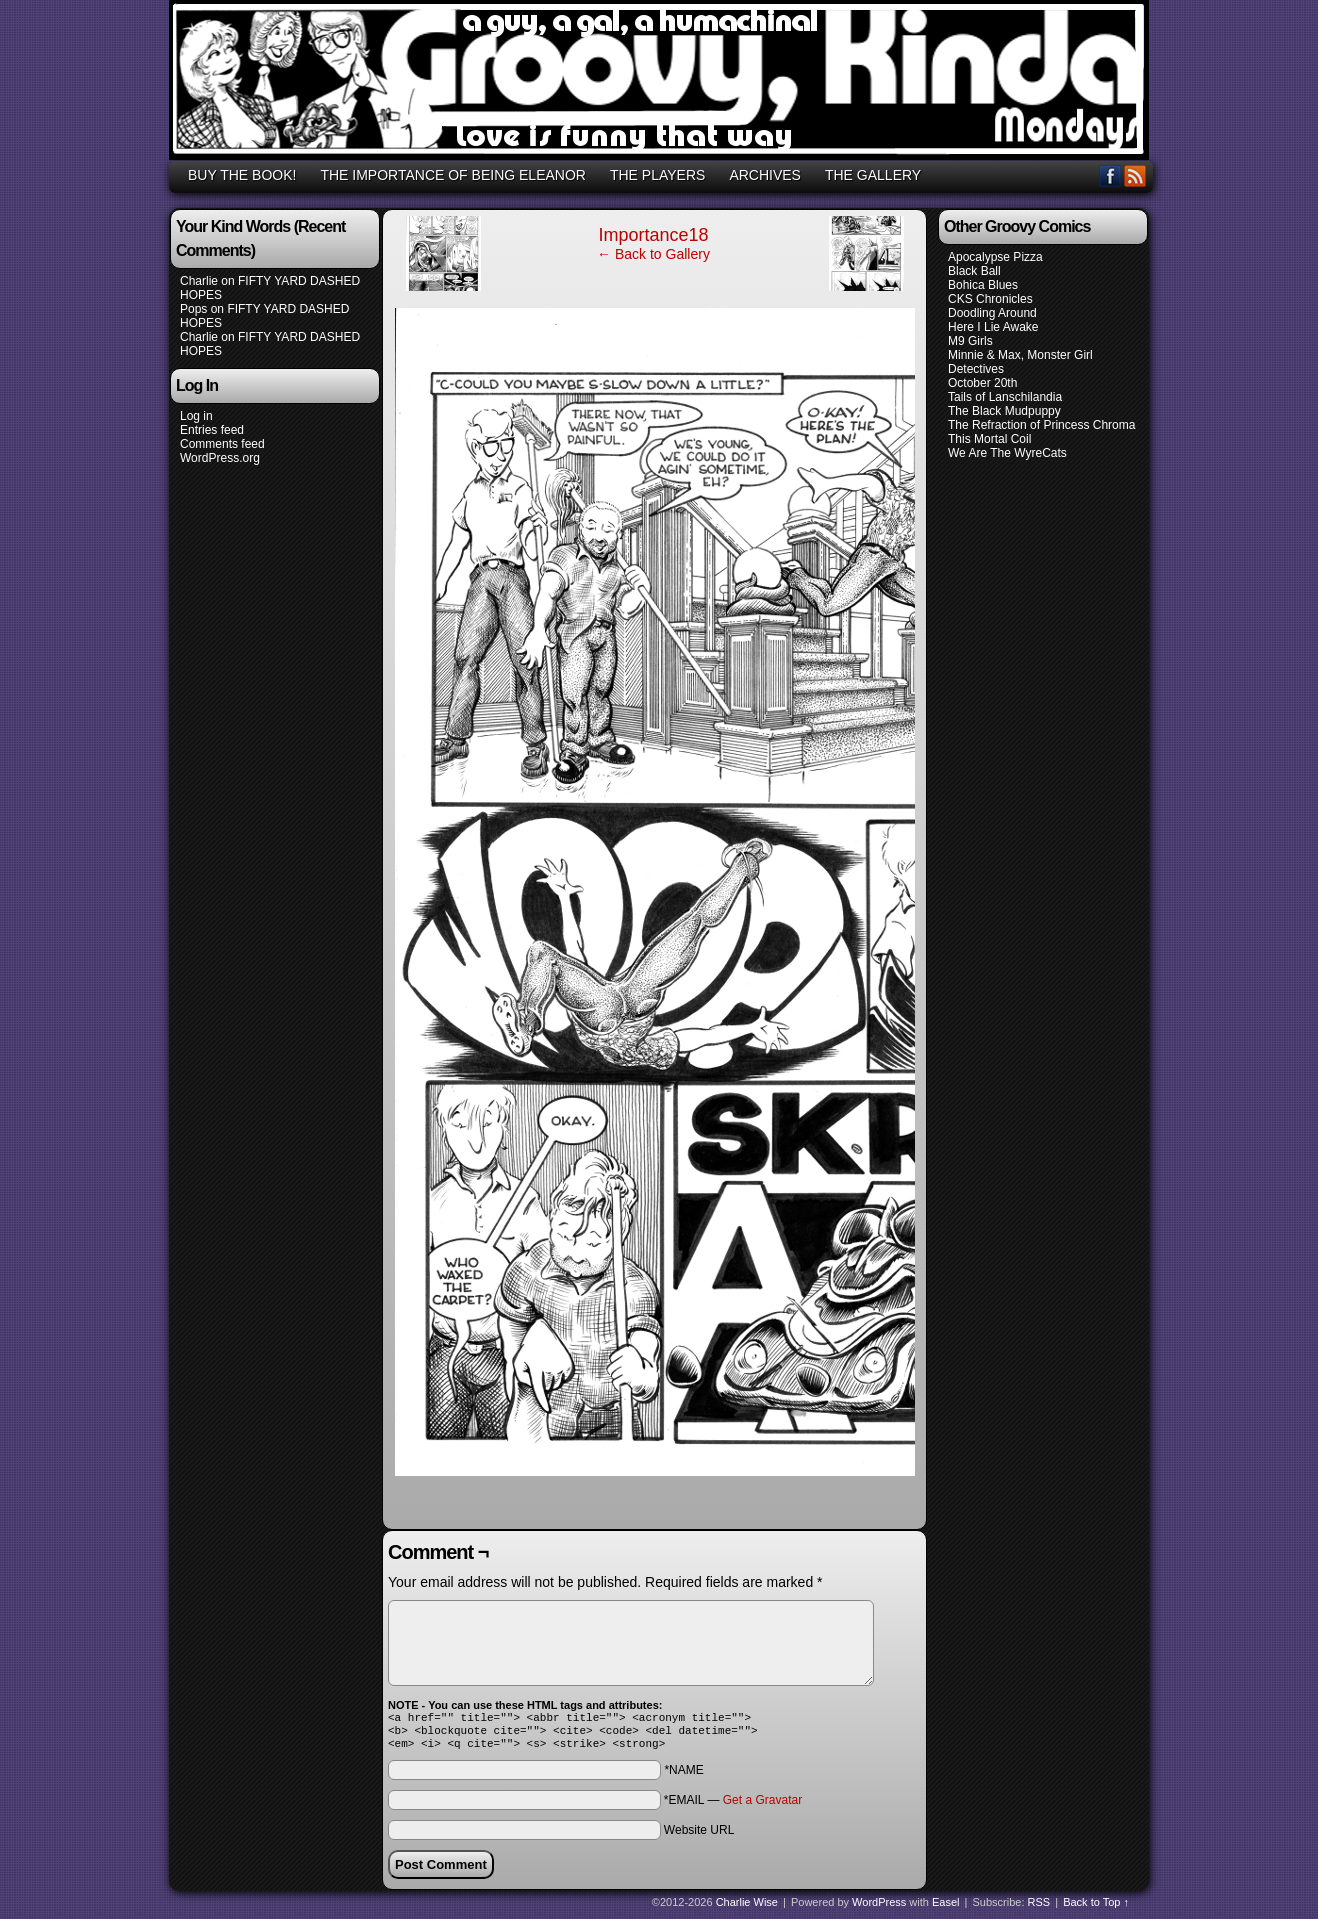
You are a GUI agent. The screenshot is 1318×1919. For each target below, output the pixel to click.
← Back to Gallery (653, 254)
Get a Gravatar (762, 1806)
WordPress (879, 1908)
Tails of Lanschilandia (1005, 397)
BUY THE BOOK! (242, 175)
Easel (946, 1908)
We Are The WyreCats (1007, 453)
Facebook (1110, 175)
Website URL (699, 1836)
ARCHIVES (765, 175)
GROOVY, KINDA (662, 83)
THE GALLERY (873, 175)
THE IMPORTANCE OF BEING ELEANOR (453, 175)
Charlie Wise (747, 1908)
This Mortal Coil (989, 439)
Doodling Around (992, 313)
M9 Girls (970, 341)
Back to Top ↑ (1096, 1908)
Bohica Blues (983, 285)
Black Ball (974, 271)
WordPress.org (220, 458)
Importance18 (653, 235)
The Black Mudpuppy (1004, 411)
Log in (196, 416)
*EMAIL (733, 1806)
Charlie (199, 281)
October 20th (982, 383)
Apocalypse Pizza (995, 257)
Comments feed (222, 444)
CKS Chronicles (990, 299)
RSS (1135, 175)
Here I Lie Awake (993, 327)
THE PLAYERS (657, 175)
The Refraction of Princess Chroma (1041, 425)
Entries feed (212, 430)
